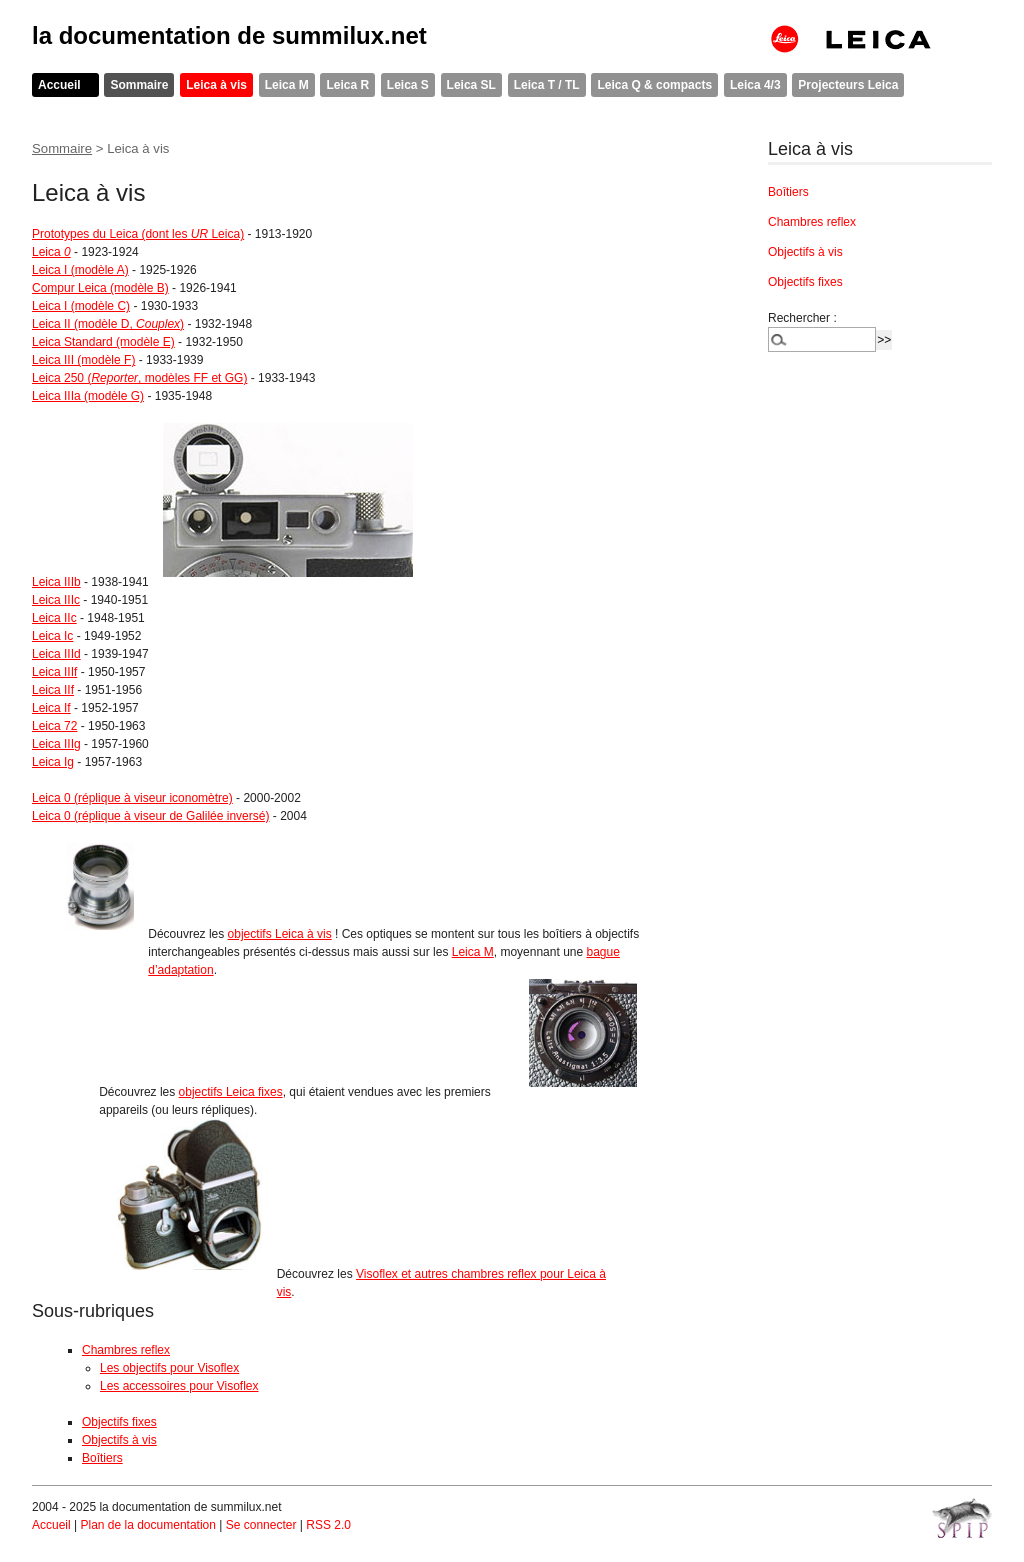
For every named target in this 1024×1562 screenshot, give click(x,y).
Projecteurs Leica (848, 85)
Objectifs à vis (119, 1440)
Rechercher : (802, 318)
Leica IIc (54, 618)
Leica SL (471, 85)
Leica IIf (53, 690)
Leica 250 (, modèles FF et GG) (139, 378)
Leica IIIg (56, 744)
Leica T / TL (547, 85)
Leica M (287, 85)
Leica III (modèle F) (83, 360)
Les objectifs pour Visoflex (169, 1368)
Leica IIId (56, 654)
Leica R (347, 85)
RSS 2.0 (328, 1525)
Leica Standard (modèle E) (103, 342)
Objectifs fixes (119, 1422)
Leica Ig (53, 762)
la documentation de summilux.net (229, 35)
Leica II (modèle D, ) (108, 324)
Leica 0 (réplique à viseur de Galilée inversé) (150, 816)
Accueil (59, 85)
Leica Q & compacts (654, 85)
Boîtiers (102, 1458)
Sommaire (139, 85)
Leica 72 (54, 726)
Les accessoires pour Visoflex (179, 1386)
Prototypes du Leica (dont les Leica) (138, 234)
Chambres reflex (126, 1350)
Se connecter (261, 1525)
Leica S (408, 85)
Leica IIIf (54, 672)
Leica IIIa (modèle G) (88, 396)
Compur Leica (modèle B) (100, 288)
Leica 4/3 (755, 85)
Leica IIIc (56, 600)
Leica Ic (52, 636)
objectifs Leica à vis (280, 934)
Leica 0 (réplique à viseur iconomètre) (132, 798)
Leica (51, 252)
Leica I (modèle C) (81, 306)
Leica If (51, 708)
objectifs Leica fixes (231, 1092)
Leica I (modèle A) (80, 270)
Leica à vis (216, 85)
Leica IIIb (56, 582)
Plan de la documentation (147, 1525)
